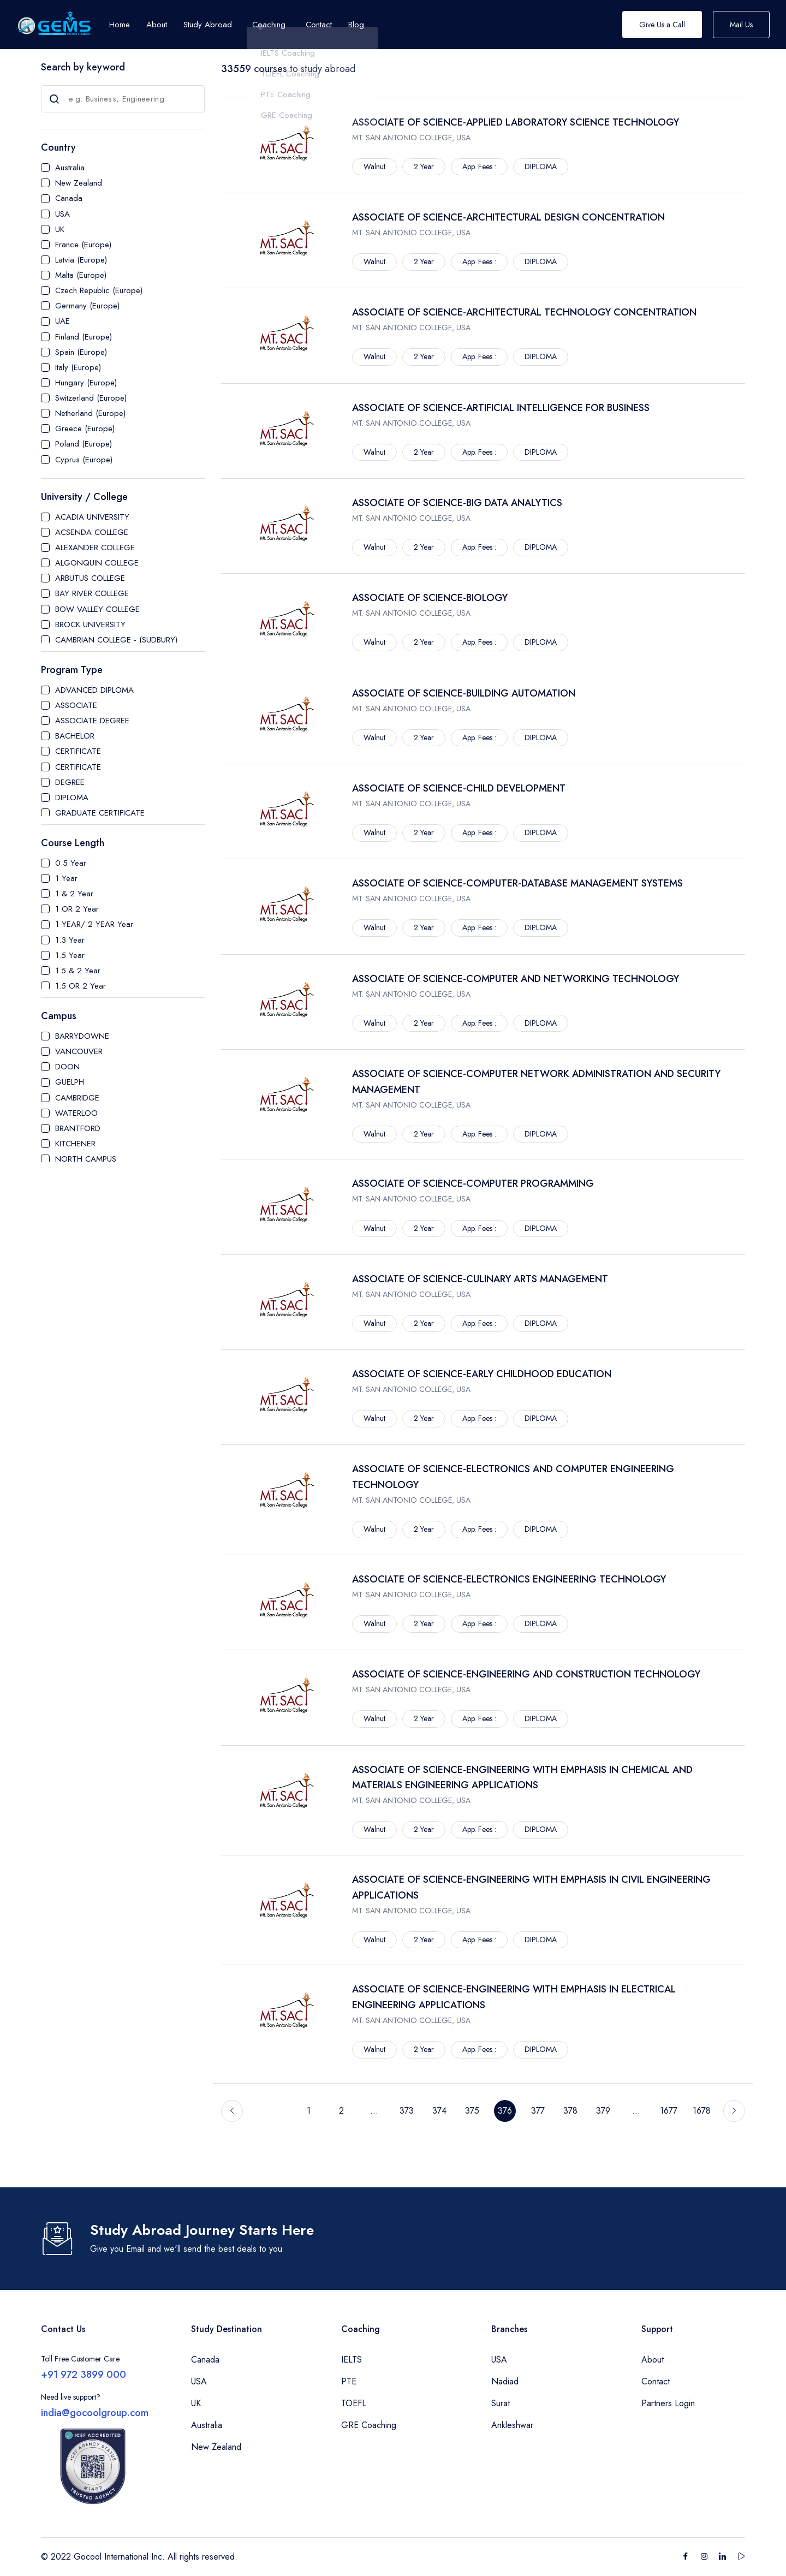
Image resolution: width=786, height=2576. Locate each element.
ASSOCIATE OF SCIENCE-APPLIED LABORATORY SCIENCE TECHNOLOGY (515, 122)
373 (407, 2110)
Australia (70, 168)
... (374, 2110)
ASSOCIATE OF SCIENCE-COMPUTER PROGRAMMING (473, 1183)
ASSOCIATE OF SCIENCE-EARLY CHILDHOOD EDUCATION (481, 1374)
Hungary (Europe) (86, 383)
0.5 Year (70, 863)
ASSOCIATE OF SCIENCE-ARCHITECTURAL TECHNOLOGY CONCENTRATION (524, 312)
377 (538, 2110)
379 (603, 2110)
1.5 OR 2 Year (80, 986)
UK (59, 229)
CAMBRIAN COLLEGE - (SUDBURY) (116, 640)
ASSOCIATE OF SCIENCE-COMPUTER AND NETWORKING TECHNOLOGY (515, 979)
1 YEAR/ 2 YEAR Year (94, 924)
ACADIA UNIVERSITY (92, 517)
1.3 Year (70, 940)
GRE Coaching (368, 2425)
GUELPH (69, 1082)
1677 (668, 2110)
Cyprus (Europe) (83, 460)
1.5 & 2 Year (77, 971)
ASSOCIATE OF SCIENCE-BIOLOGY (430, 598)
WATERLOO (76, 1113)
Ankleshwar (512, 2425)
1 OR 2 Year (77, 909)
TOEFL (353, 2403)
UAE (62, 321)
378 (570, 2110)
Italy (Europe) (78, 367)
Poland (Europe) (83, 444)
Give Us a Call (662, 24)
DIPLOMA (71, 798)
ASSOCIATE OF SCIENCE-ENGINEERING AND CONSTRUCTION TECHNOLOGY (526, 1674)
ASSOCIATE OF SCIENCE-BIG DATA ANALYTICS (457, 503)
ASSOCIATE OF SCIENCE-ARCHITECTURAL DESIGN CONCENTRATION (508, 217)
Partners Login (668, 2403)
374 (439, 2110)
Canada (68, 198)
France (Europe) (83, 245)
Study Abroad (207, 25)
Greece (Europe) (85, 429)
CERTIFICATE (78, 751)
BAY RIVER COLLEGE (92, 593)
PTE (348, 2381)
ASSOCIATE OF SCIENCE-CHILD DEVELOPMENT (458, 788)
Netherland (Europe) (90, 413)
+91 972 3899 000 (83, 2374)
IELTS (351, 2359)
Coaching (268, 25)
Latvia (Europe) (81, 260)
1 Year (66, 878)
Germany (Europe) (87, 306)
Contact (655, 2381)
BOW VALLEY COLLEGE (97, 609)
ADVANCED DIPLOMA (94, 690)
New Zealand (78, 183)
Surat (500, 2403)
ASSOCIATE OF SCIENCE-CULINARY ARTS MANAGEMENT (480, 1279)
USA (62, 214)
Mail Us (741, 24)
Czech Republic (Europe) (98, 290)
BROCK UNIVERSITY (90, 624)
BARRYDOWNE (82, 1036)
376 (505, 2110)
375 (472, 2110)
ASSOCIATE (76, 705)
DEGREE (70, 782)
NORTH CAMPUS (85, 1159)
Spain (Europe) (81, 352)
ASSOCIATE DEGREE (92, 721)
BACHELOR (74, 736)
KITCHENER (75, 1144)
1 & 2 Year (74, 894)
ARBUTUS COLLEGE (90, 578)
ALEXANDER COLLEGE (95, 548)
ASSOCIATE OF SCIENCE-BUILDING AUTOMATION (463, 693)
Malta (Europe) (80, 275)
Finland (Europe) (83, 337)
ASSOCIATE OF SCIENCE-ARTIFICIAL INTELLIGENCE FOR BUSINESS (501, 408)
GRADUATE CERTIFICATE (100, 813)
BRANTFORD (77, 1128)
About (652, 2359)
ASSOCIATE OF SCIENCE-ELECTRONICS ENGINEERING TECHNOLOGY (509, 1579)
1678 (702, 2110)
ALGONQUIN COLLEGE (97, 563)
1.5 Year (70, 955)
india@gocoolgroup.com (94, 2413)
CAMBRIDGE (77, 1098)
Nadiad (505, 2381)
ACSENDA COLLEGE (91, 532)
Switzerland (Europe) (91, 398)
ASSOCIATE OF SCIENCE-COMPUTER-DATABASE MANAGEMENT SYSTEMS (517, 883)
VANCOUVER (79, 1051)
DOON (67, 1067)
